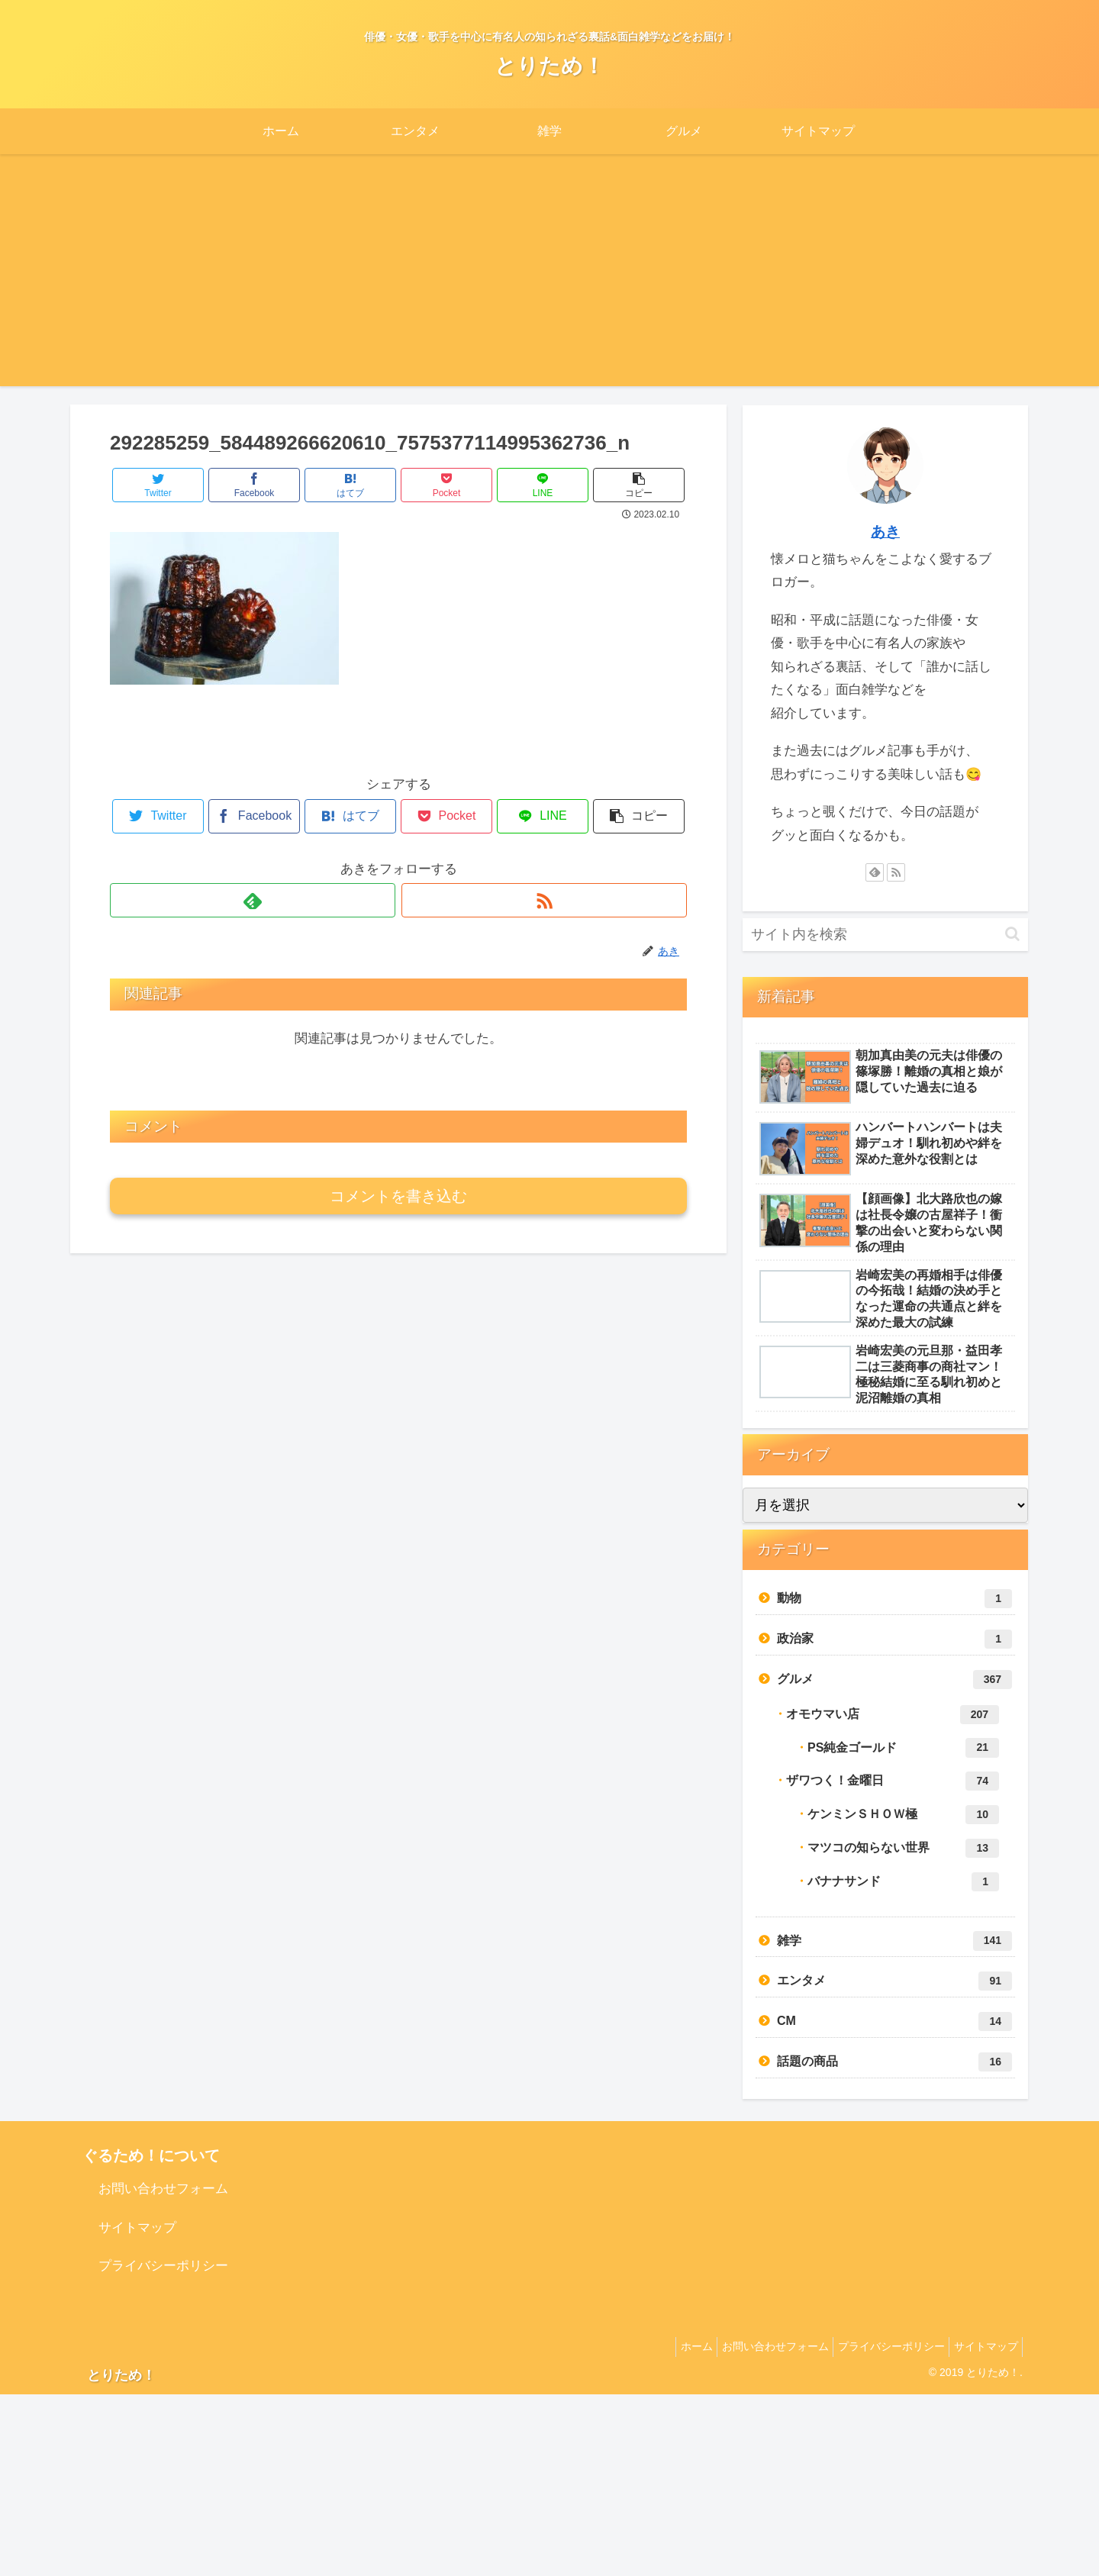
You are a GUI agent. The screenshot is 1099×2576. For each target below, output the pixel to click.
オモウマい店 (892, 1714)
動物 (894, 1598)
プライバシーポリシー (163, 2265)
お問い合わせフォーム (163, 2188)
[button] (1012, 934)
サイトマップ (137, 2227)
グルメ (894, 1679)
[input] (885, 934)
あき (885, 532)
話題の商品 (894, 2061)
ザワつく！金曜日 (892, 1781)
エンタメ (894, 1981)
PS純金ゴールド (903, 1747)
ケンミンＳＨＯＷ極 (903, 1814)
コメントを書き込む (398, 1196)
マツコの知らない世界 (903, 1848)
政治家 (894, 1639)
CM (894, 2021)
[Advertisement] (549, 279)
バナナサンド (903, 1881)
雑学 (894, 1940)
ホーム (672, 2346)
